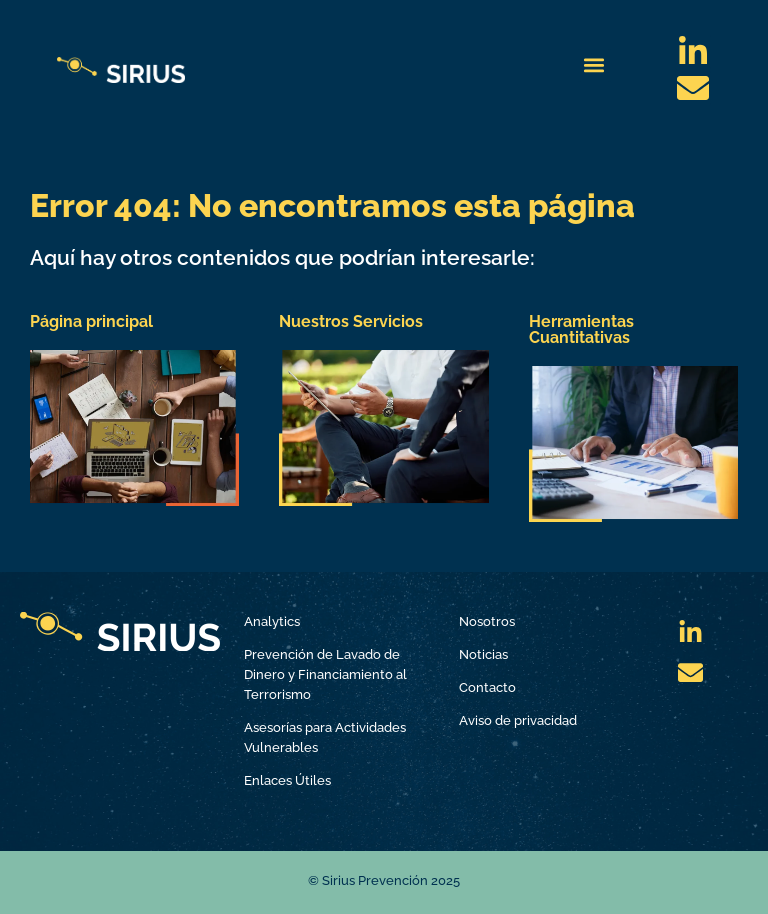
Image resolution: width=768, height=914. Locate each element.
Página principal (91, 321)
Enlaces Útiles (287, 780)
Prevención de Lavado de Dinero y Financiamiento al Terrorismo (325, 674)
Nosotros (487, 621)
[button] (594, 65)
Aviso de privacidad (518, 720)
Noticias (483, 654)
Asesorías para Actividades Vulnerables (325, 737)
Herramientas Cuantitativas (581, 329)
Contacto (487, 687)
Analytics (272, 621)
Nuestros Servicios (351, 321)
